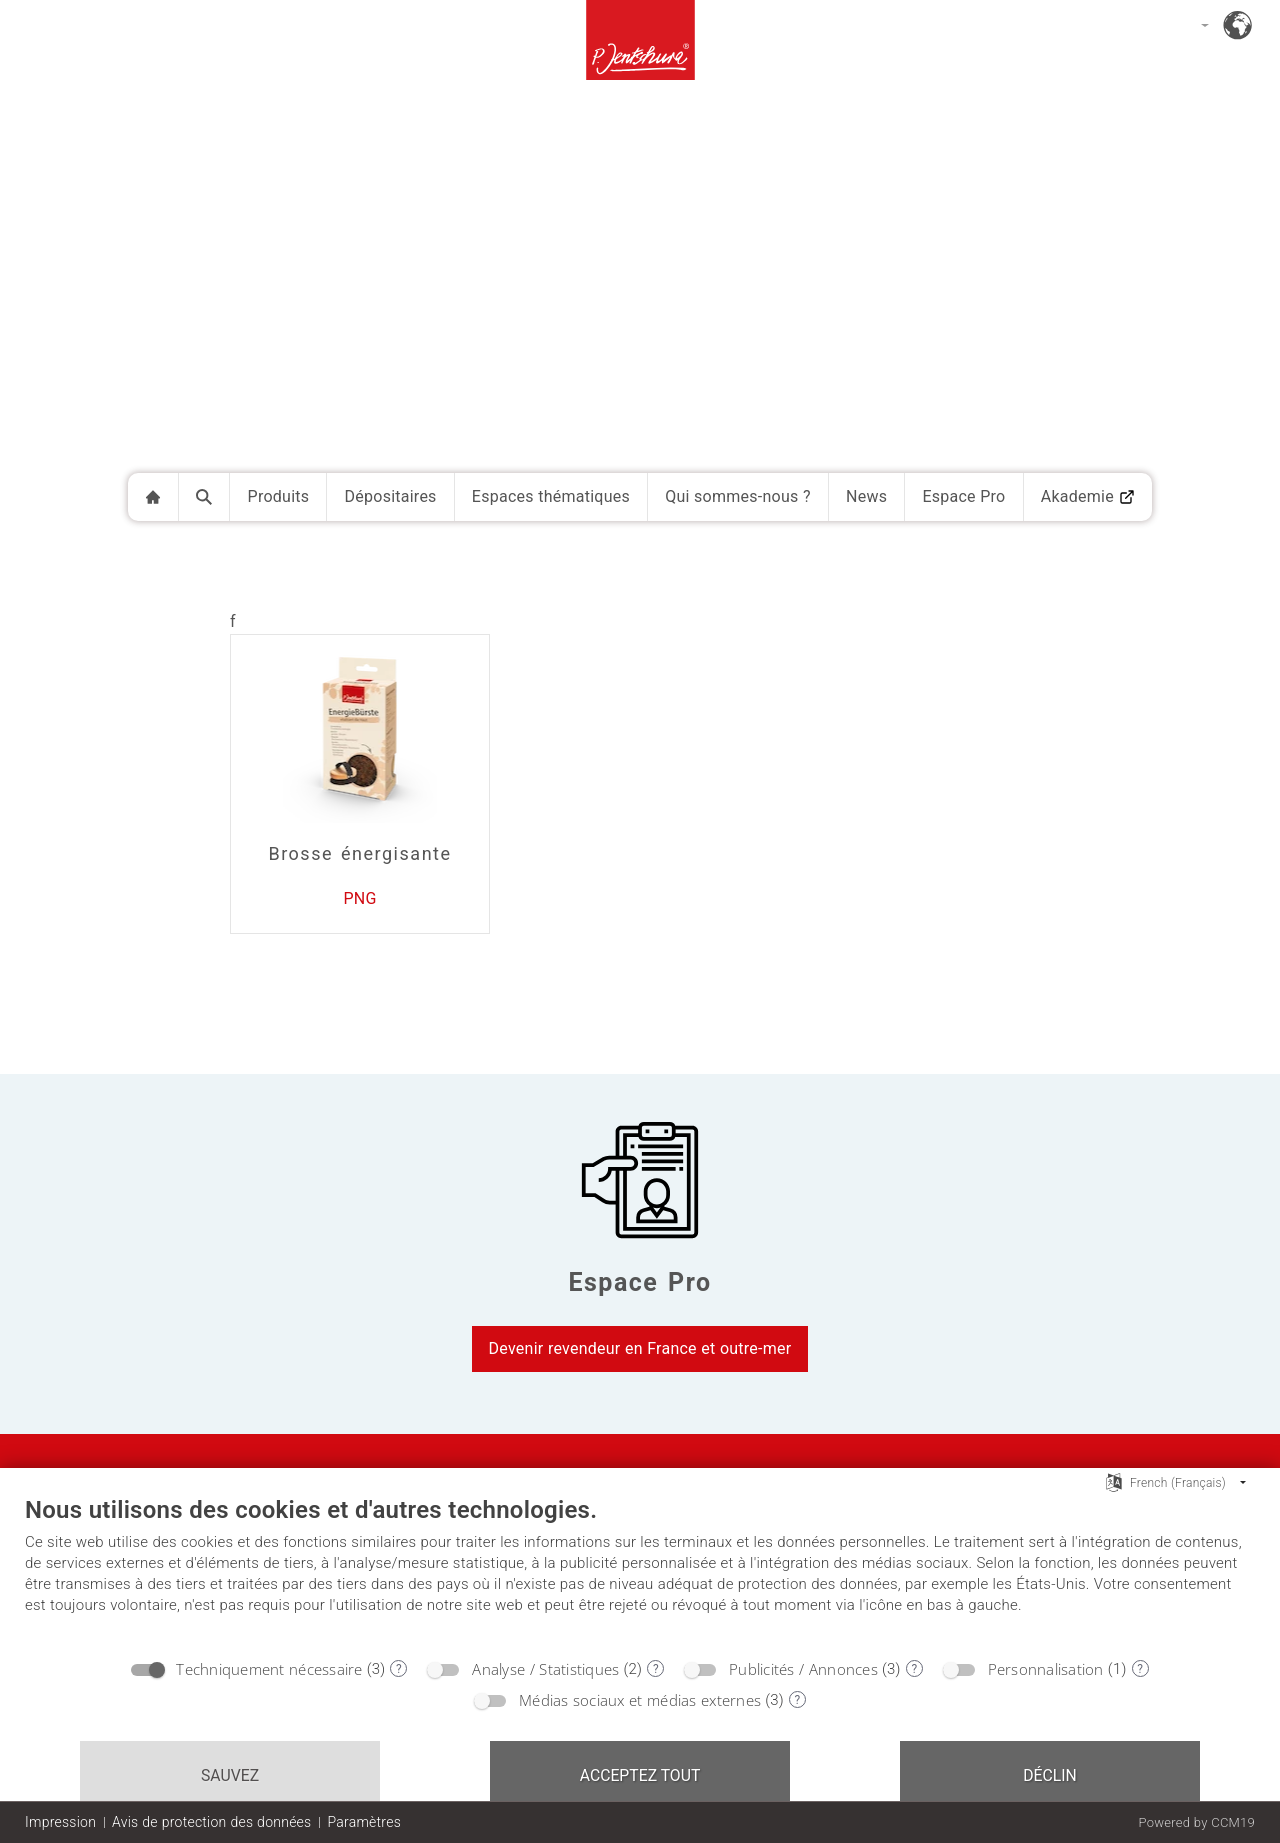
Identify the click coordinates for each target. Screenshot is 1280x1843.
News (866, 496)
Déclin (1050, 1775)
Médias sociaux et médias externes (640, 1700)
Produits (279, 496)
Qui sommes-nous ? (738, 496)
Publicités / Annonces (803, 1669)
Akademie (1088, 496)
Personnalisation (1046, 1669)
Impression (60, 1822)
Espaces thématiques (551, 496)
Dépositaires (391, 496)
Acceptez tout (640, 1775)
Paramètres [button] (364, 1822)
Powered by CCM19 (1196, 1822)
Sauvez (230, 1775)
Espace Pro (963, 496)
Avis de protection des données (211, 1822)
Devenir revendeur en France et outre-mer (640, 1348)
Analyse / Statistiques (545, 1669)
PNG (359, 898)
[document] (640, 1571)
